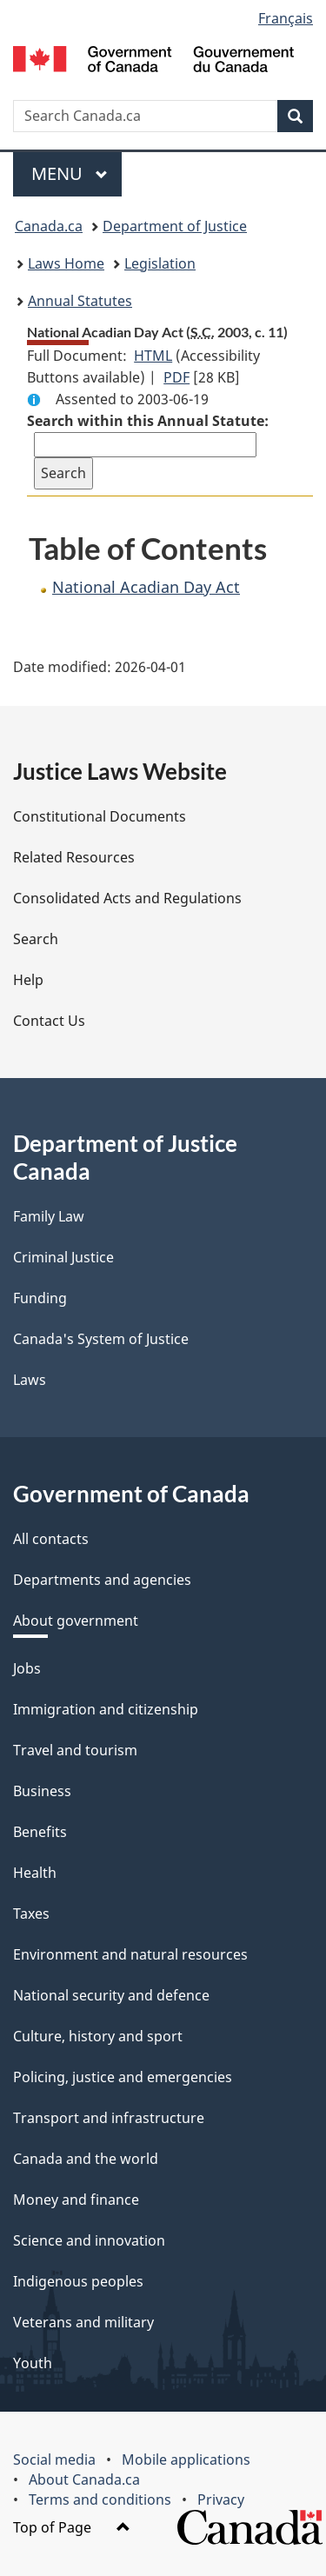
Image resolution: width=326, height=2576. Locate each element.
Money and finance (76, 2199)
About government (75, 1620)
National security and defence (111, 1995)
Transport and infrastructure (108, 2117)
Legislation (160, 263)
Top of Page (71, 2527)
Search (35, 939)
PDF (176, 377)
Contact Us (49, 1020)
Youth (32, 2363)
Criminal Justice (63, 1257)
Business (42, 1791)
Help (28, 979)
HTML (153, 355)
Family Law (48, 1216)
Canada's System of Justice (101, 1338)
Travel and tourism (75, 1750)
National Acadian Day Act (146, 586)
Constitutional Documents (99, 816)
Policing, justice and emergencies (122, 2077)
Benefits (40, 1831)
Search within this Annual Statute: (148, 420)
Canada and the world (85, 2158)
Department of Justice (175, 226)
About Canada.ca (84, 2479)
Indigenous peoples (78, 2281)
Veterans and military (83, 2322)
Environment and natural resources (130, 1954)
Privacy (220, 2499)
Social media (54, 2459)
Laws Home (66, 263)
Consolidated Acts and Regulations (127, 898)
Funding (40, 1298)
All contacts (51, 1538)
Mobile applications (186, 2459)
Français (285, 18)
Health (35, 1872)
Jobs (27, 1668)
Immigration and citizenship (105, 1709)
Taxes (31, 1913)
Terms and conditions (100, 2499)
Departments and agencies (102, 1579)
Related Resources (74, 857)
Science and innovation (89, 2240)
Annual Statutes (80, 300)
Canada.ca (49, 226)
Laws (29, 1379)
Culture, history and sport (98, 2036)
